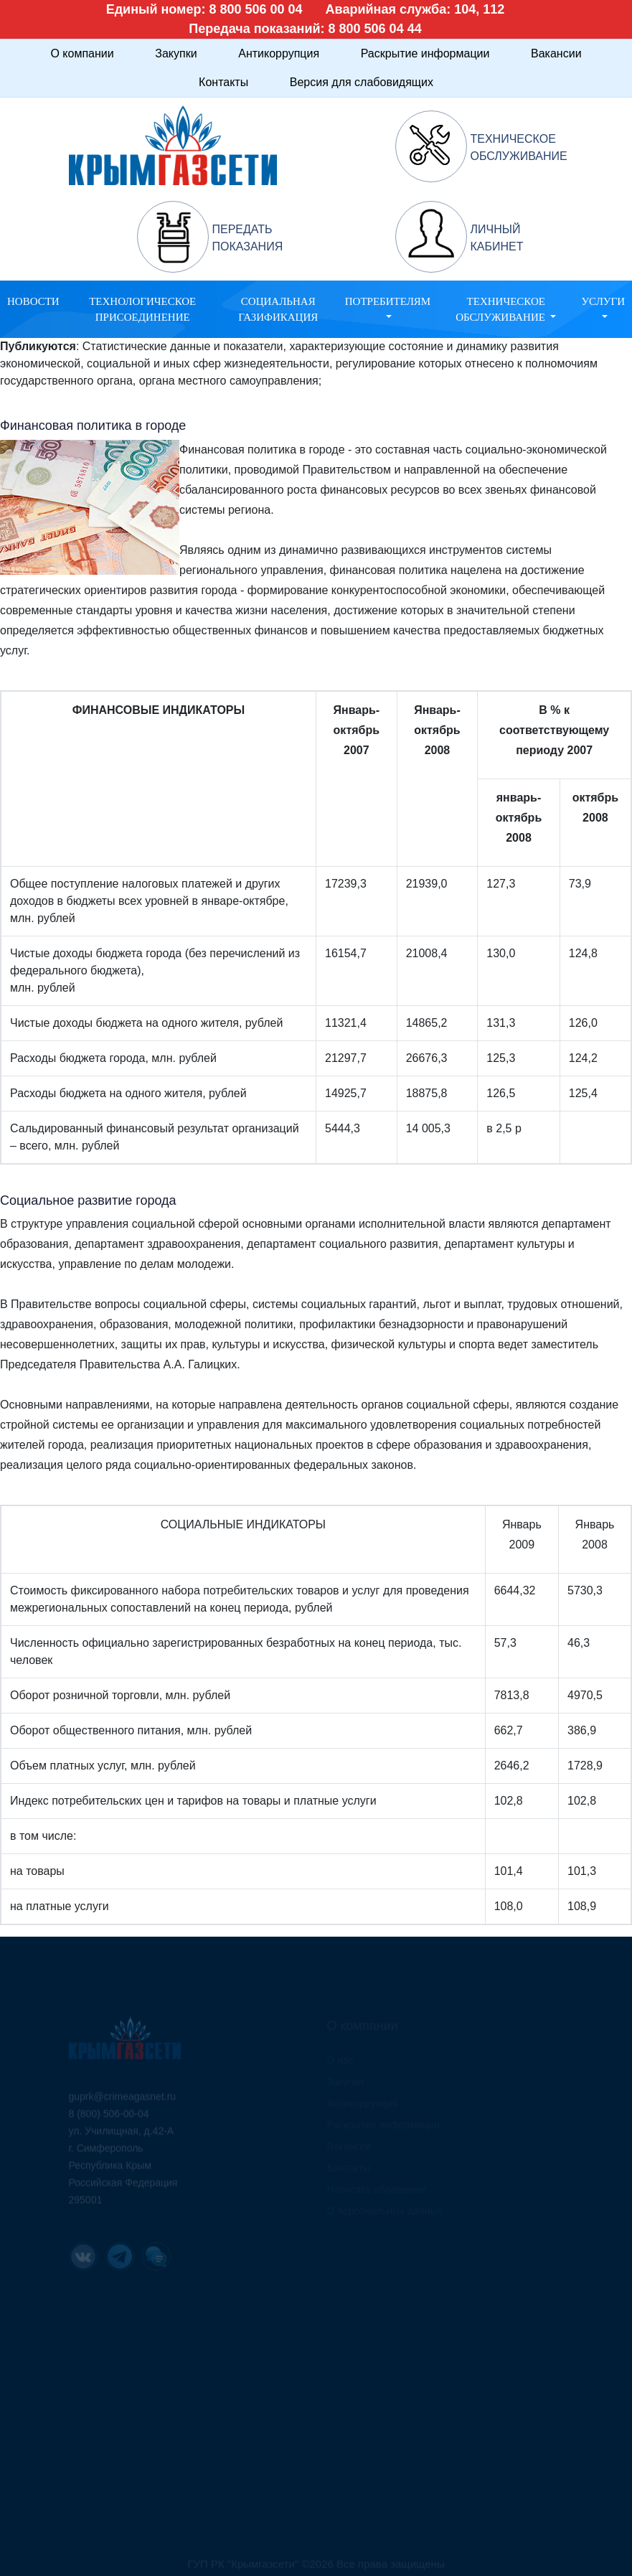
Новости (33, 301)
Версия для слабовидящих (361, 82)
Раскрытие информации (425, 53)
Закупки (176, 53)
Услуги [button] (603, 301)
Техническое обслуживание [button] (502, 310)
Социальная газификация (278, 310)
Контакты (223, 82)
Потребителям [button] (387, 301)
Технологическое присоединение (142, 310)
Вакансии (556, 53)
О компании (81, 53)
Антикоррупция (278, 53)
